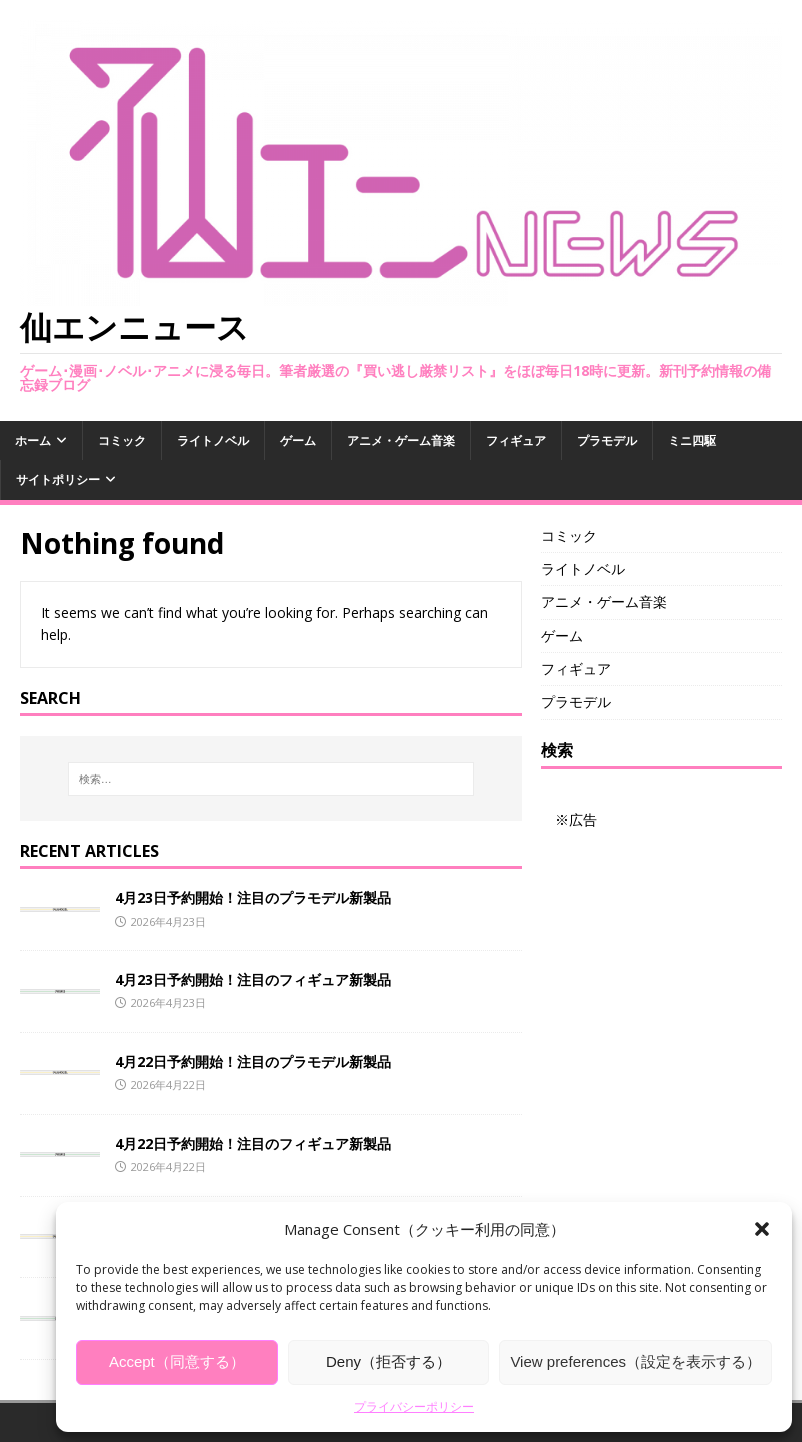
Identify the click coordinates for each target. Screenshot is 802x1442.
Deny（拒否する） (388, 1361)
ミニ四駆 (692, 440)
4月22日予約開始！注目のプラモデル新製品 (253, 1061)
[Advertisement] (661, 931)
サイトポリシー (58, 479)
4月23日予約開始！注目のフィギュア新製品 (253, 979)
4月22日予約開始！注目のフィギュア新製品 (253, 1143)
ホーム (33, 440)
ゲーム (298, 440)
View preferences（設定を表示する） (635, 1361)
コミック (122, 440)
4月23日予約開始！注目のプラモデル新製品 (253, 897)
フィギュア (516, 440)
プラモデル (607, 440)
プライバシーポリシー (414, 1406)
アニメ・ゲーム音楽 (401, 440)
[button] (762, 1229)
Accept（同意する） (177, 1361)
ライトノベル (213, 440)
